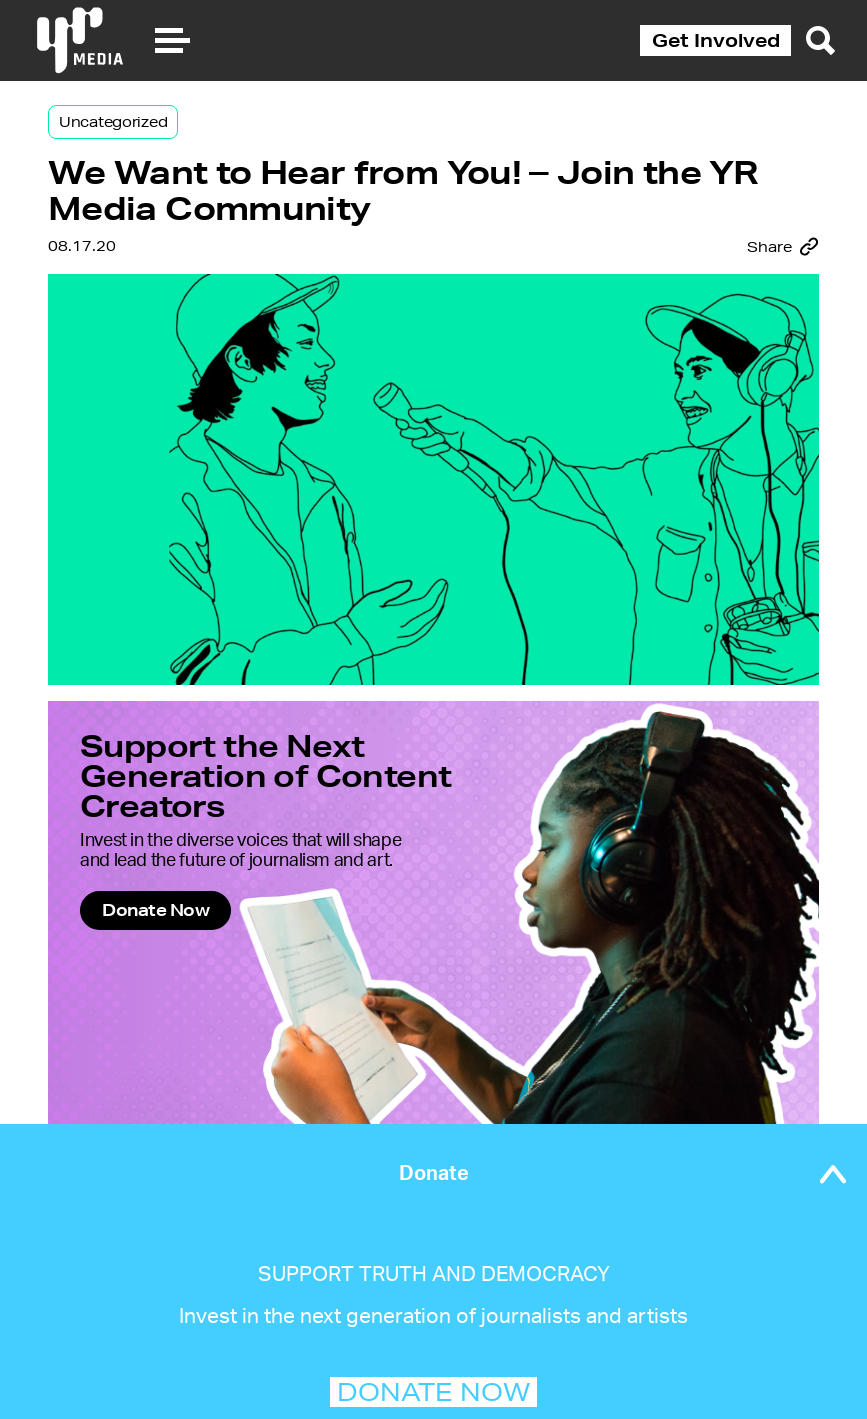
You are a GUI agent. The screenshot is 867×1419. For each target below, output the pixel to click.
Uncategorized (113, 122)
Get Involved (716, 40)
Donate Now (155, 909)
